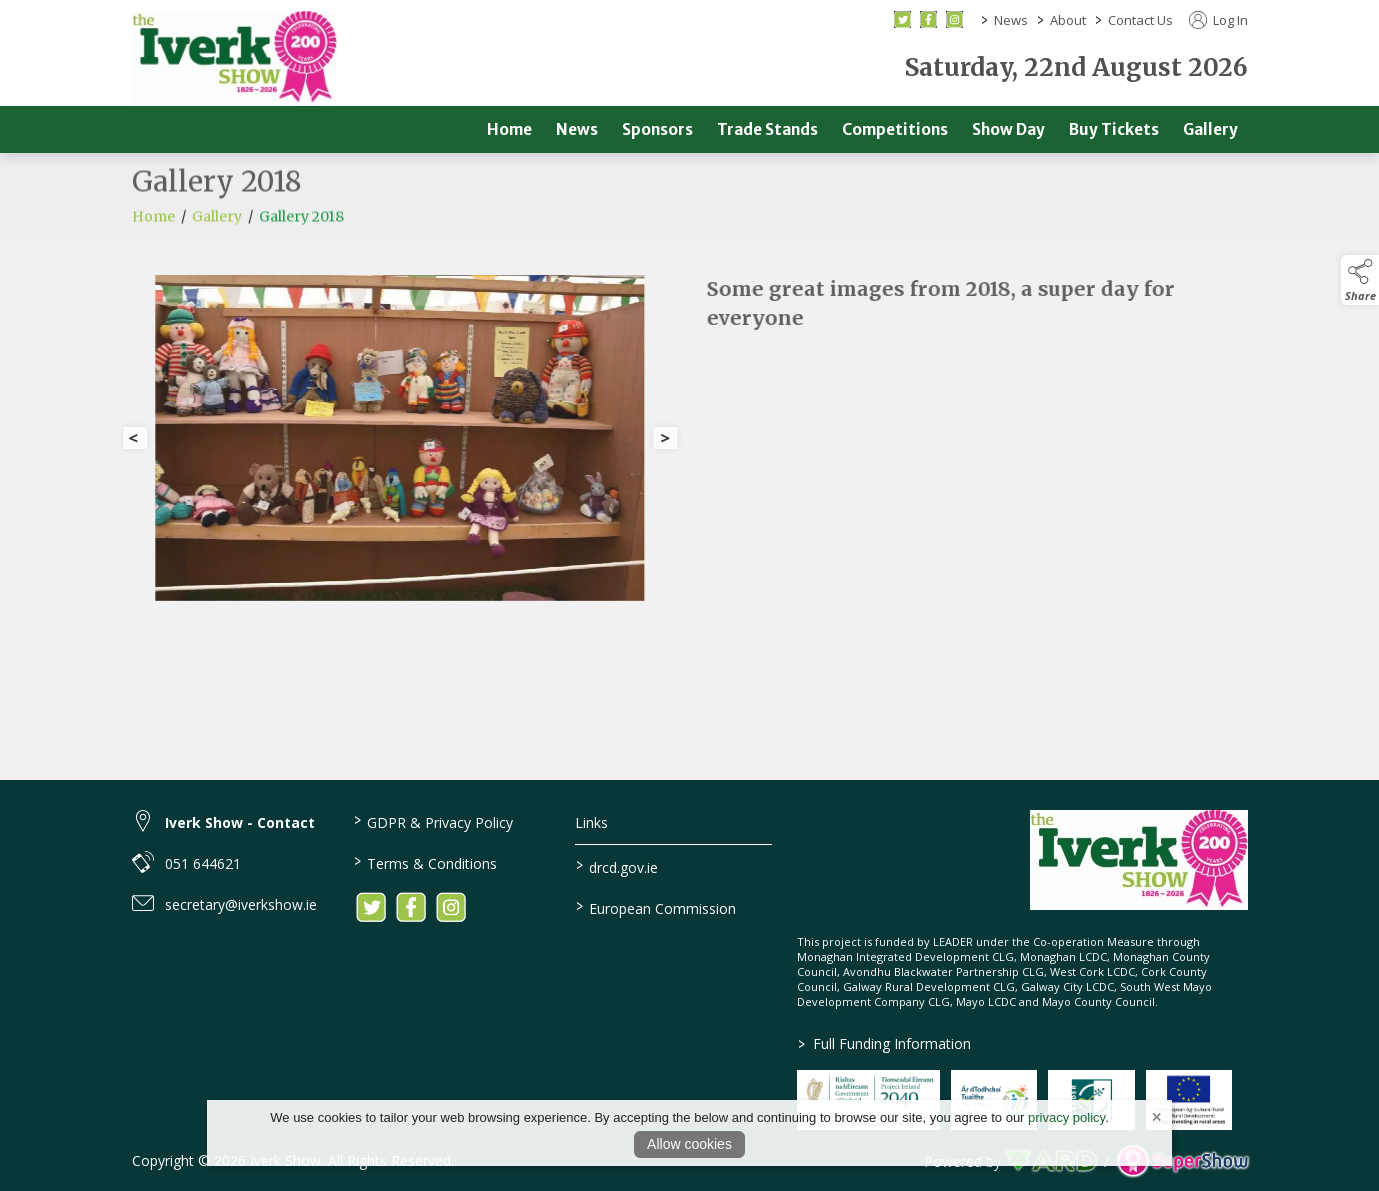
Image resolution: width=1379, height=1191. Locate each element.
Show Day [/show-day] (1008, 129)
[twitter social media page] (902, 19)
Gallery (217, 229)
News (1011, 20)
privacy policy (1066, 1117)
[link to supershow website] (1182, 1160)
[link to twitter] (371, 907)
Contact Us (1140, 20)
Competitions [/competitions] (895, 129)
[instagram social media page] (954, 19)
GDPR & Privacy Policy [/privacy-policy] (433, 821)
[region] (690, 446)
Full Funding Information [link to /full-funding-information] (883, 1043)
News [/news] (577, 129)
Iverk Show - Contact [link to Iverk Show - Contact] (240, 822)
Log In (1218, 20)
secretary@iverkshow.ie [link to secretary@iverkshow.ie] (241, 904)
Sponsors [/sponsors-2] (657, 129)
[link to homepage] (234, 58)
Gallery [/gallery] (1210, 129)
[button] (1360, 280)
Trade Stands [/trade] (767, 129)
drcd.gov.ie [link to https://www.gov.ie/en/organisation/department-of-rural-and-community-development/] (617, 866)
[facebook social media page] (928, 19)
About (1068, 20)
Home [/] (509, 129)
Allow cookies (689, 1144)
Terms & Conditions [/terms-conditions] (425, 862)
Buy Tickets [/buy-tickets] (1114, 129)
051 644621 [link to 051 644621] (203, 863)
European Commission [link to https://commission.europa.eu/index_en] (656, 907)
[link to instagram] (451, 907)
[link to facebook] (411, 907)
